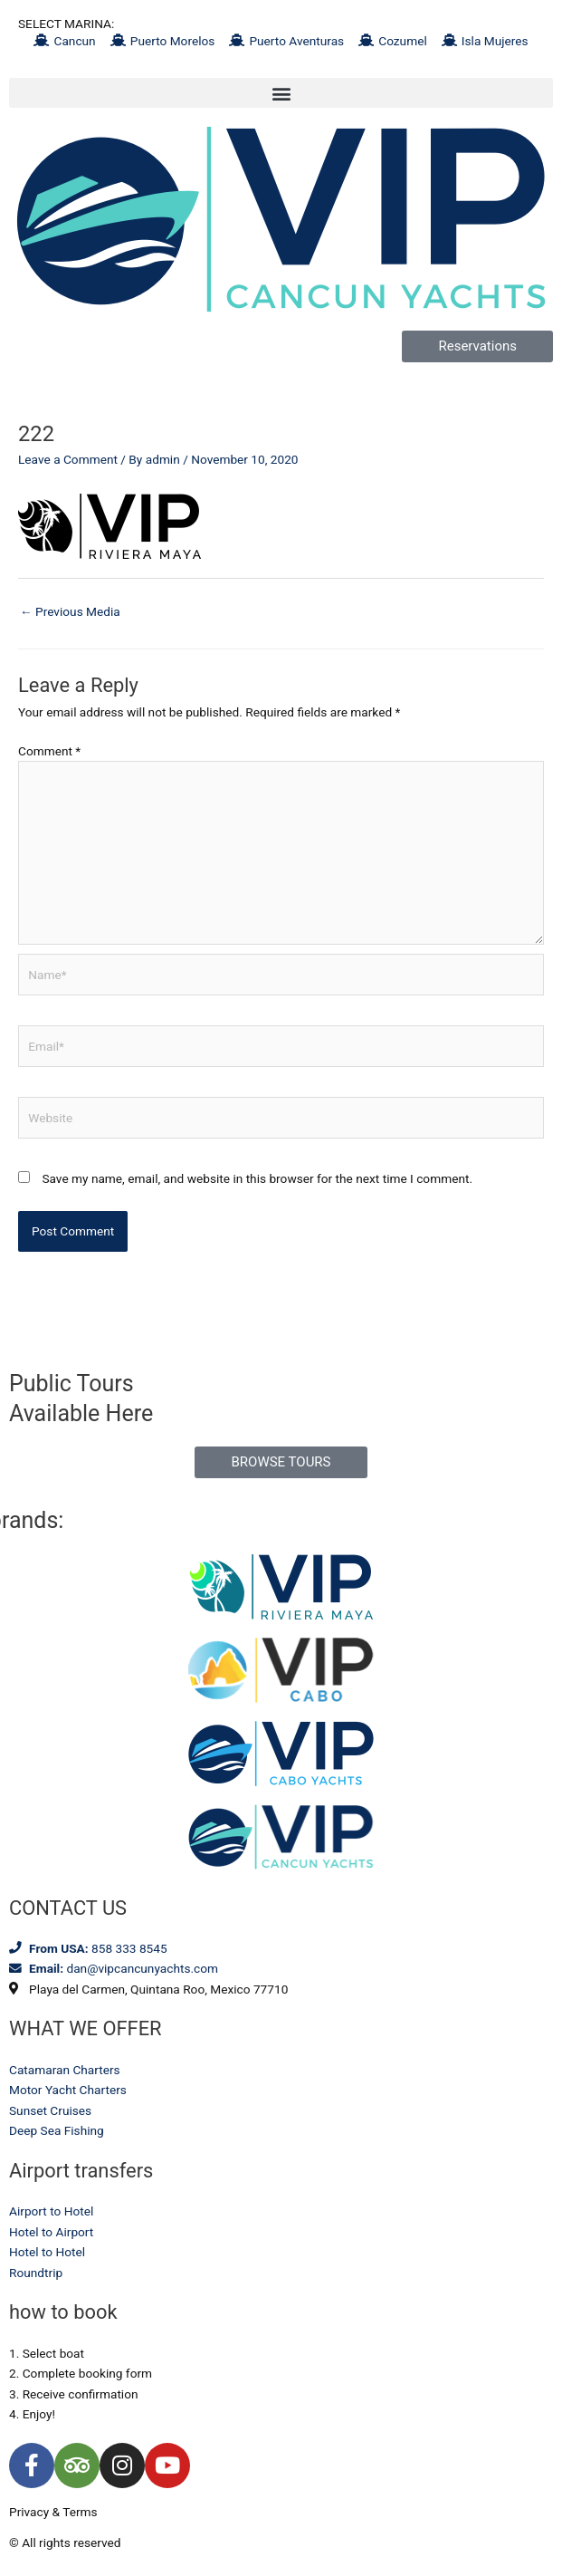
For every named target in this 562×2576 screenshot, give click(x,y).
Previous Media (70, 611)
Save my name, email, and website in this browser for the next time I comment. (257, 1178)
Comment (49, 751)
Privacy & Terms (53, 2511)
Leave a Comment (68, 459)
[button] (281, 93)
